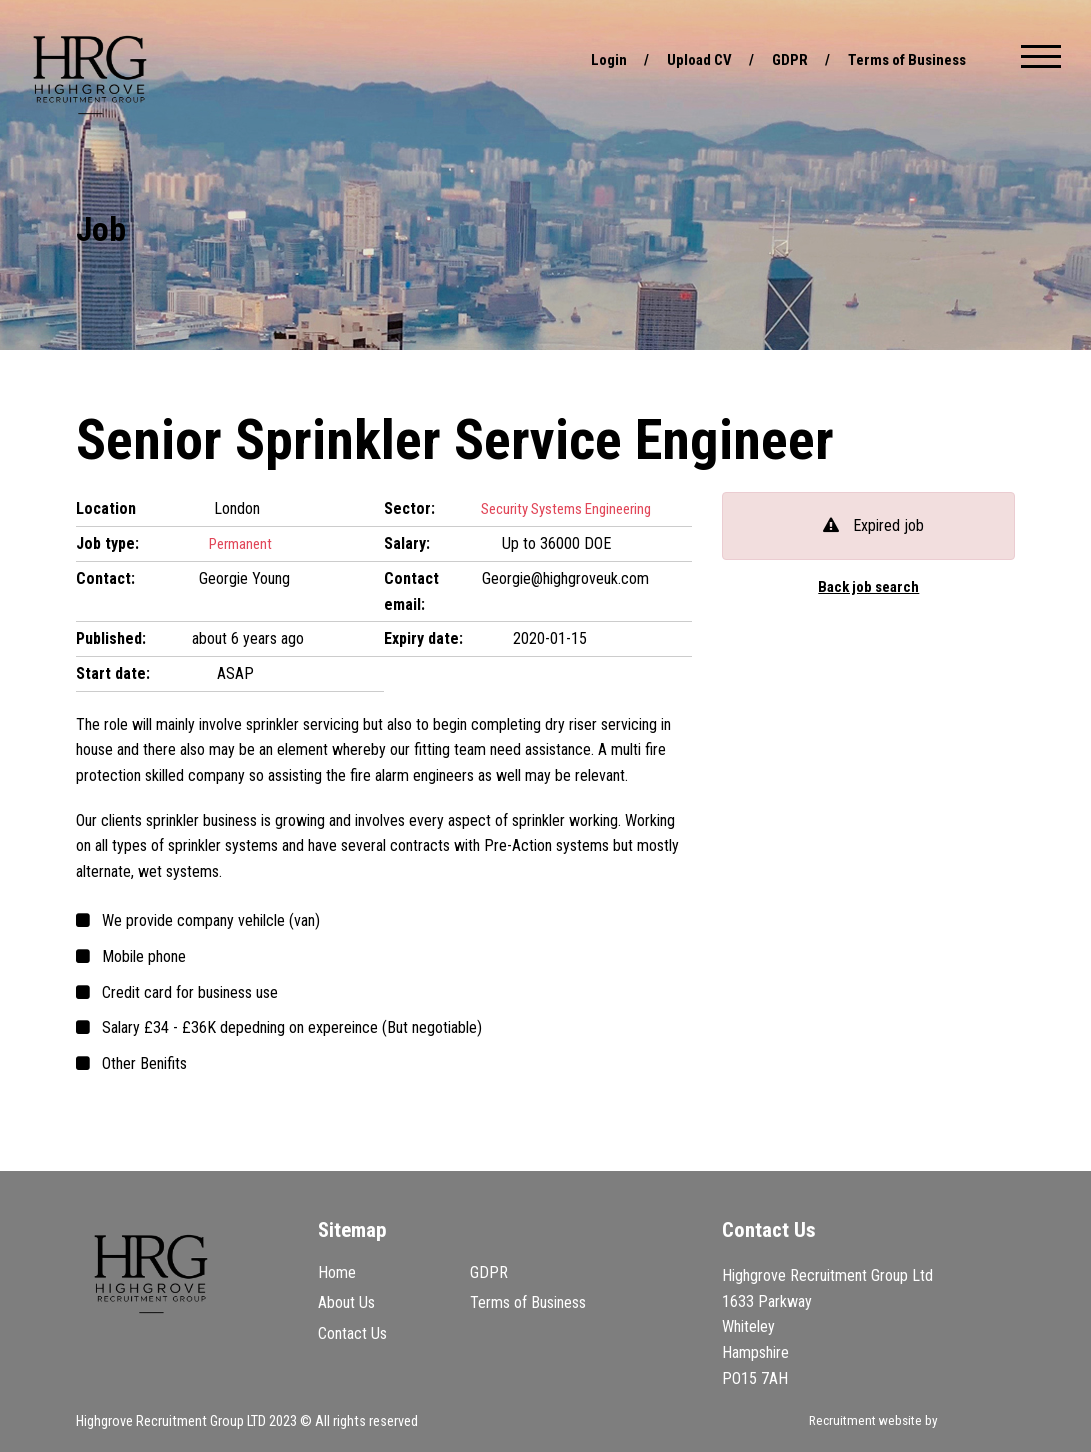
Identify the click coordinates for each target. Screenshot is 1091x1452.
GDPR (778, 59)
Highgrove (90, 75)
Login (592, 59)
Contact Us (352, 1332)
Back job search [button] (868, 588)
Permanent (241, 543)
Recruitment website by (909, 1422)
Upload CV (685, 59)
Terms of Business (901, 59)
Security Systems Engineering (569, 508)
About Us (346, 1302)
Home (337, 1272)
